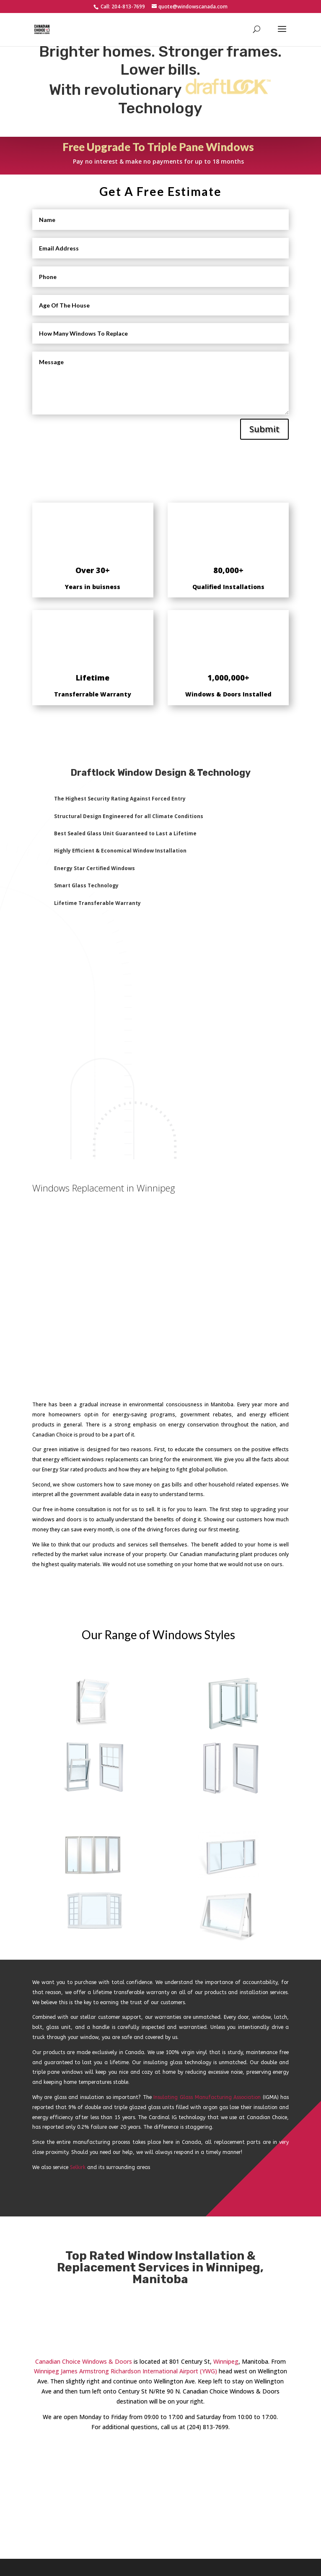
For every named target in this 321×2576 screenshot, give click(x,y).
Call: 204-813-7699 (122, 6)
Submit (264, 429)
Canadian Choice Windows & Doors (83, 2361)
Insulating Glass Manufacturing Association (207, 2097)
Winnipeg (225, 2361)
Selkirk (77, 2167)
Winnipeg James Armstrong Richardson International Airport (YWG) (125, 2371)
